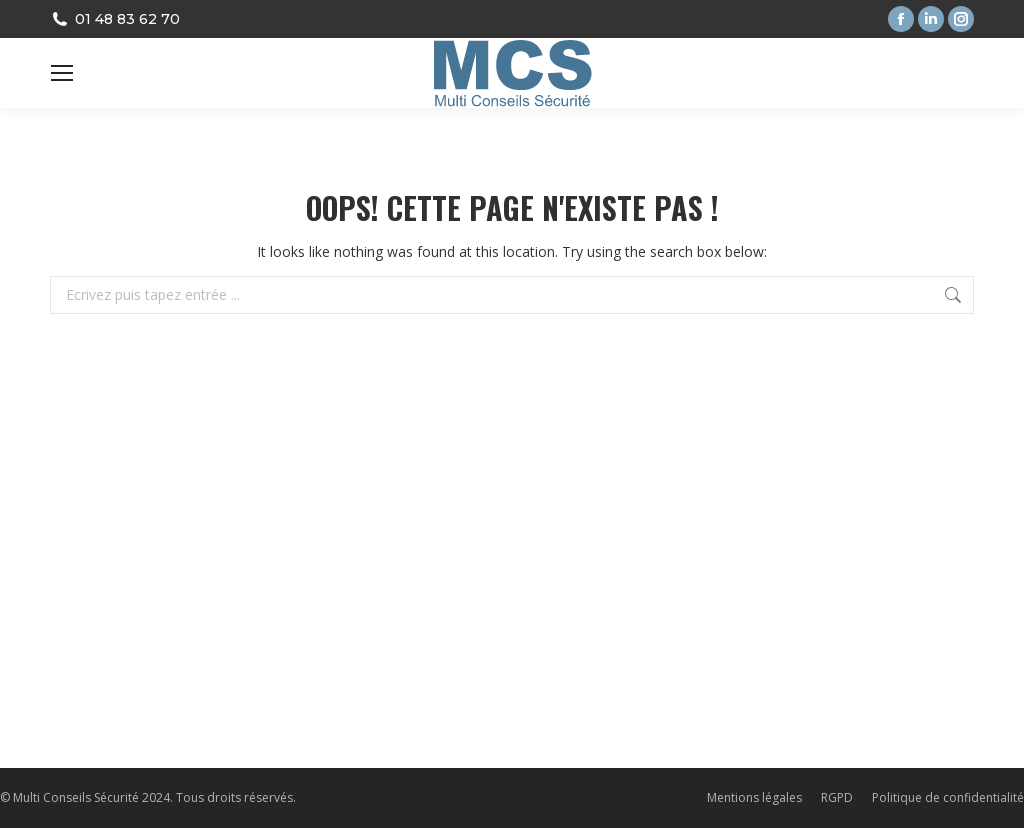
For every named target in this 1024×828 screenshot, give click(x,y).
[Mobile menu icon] (62, 73)
